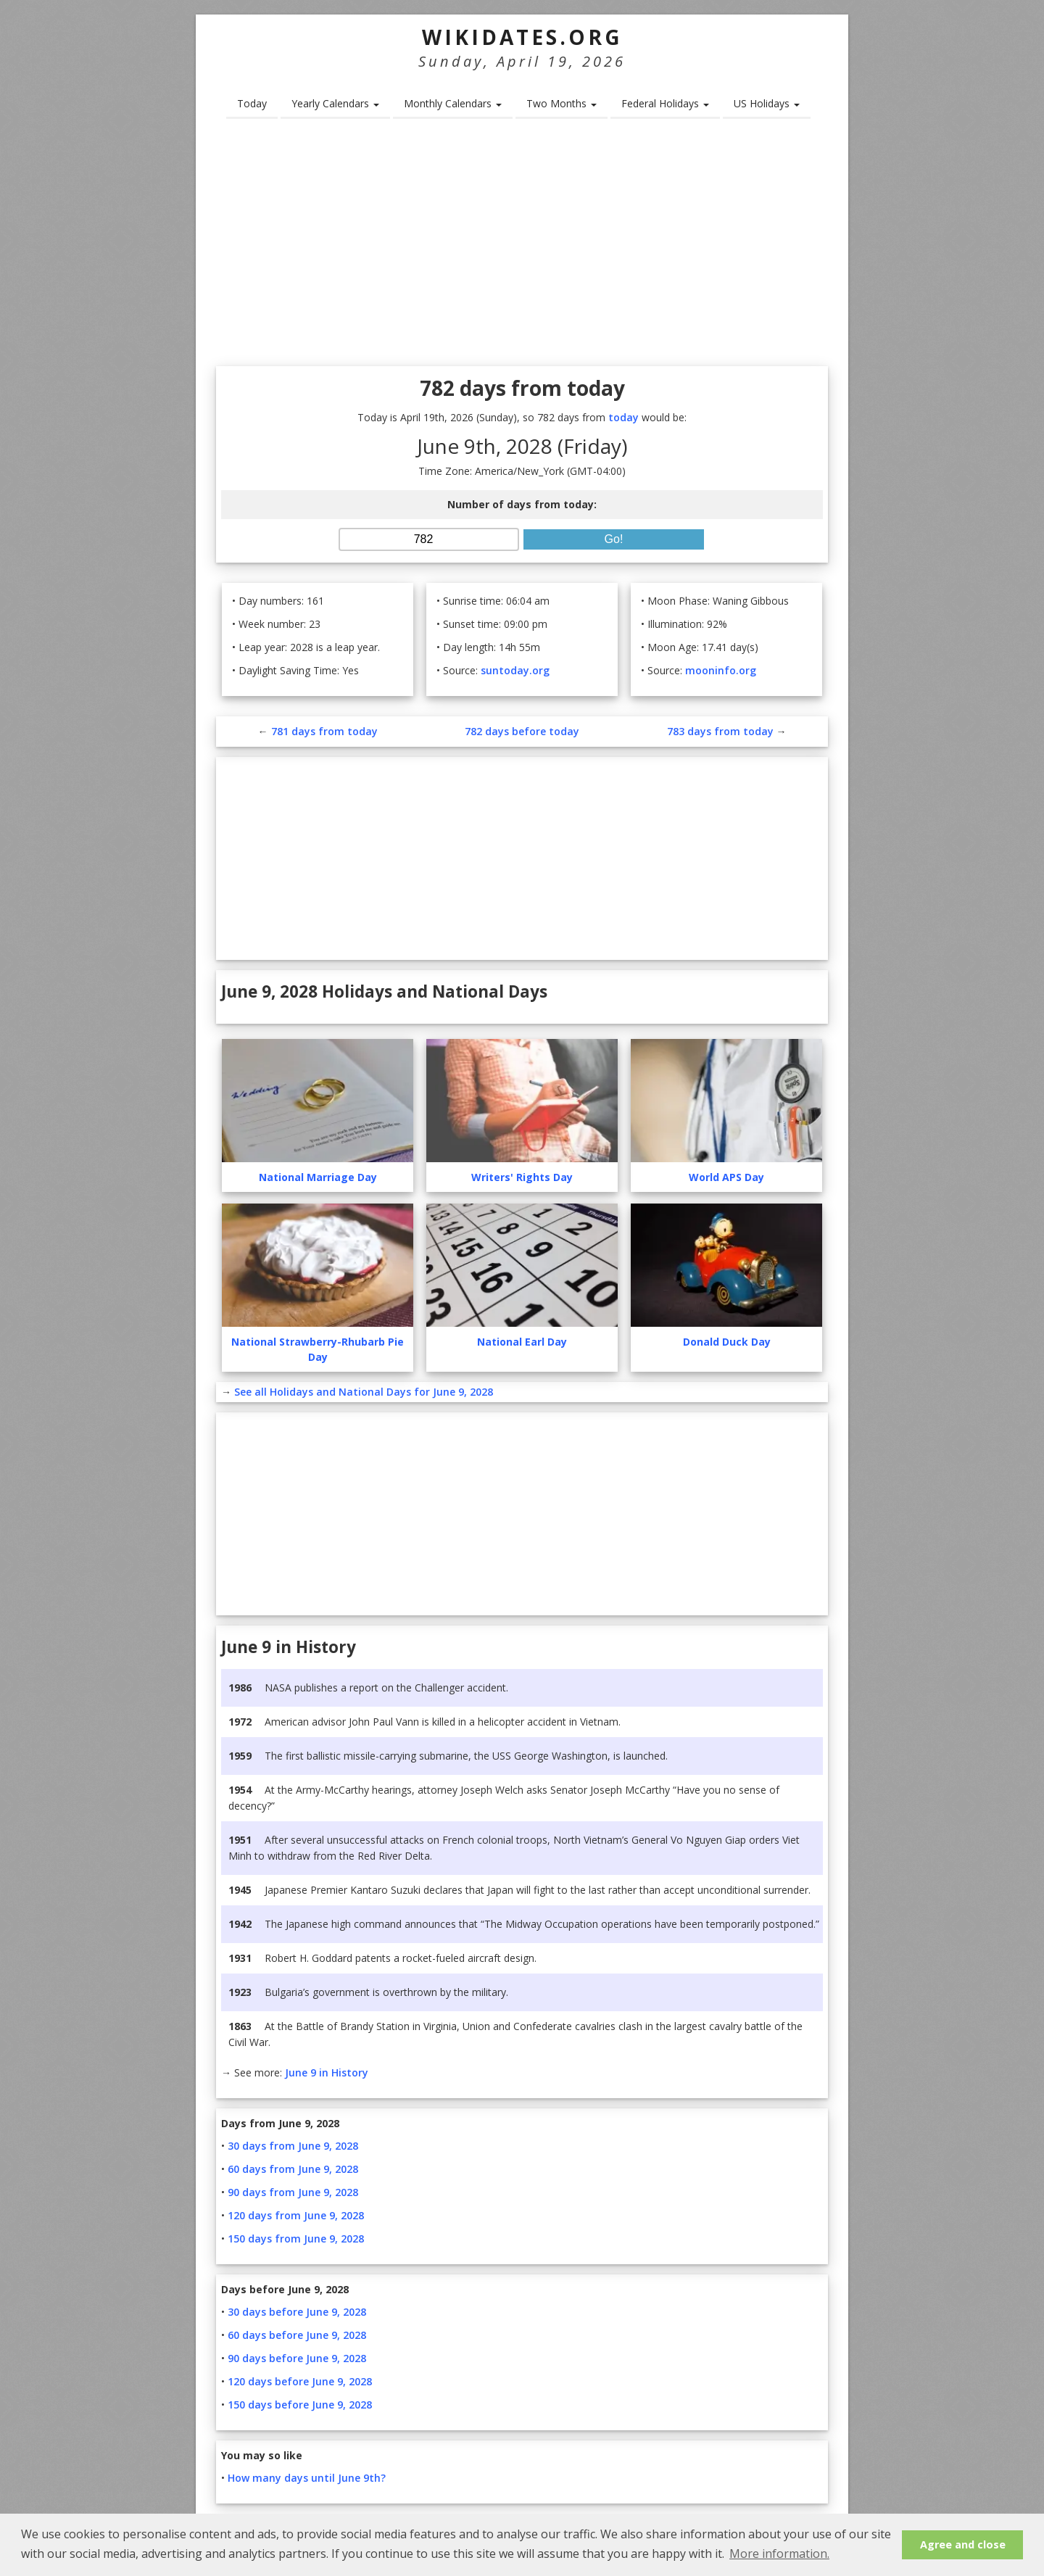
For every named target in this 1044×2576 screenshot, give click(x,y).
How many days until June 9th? (307, 2478)
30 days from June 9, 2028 (293, 2146)
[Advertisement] (522, 247)
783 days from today (720, 731)
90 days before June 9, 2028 (297, 2358)
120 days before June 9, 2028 (300, 2381)
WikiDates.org (522, 37)
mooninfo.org (720, 670)
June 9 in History (326, 2072)
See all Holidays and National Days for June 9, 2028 (363, 1392)
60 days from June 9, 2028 (293, 2169)
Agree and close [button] (963, 2544)
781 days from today (324, 731)
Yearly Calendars (335, 103)
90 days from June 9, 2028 (293, 2192)
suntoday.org (515, 670)
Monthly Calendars (453, 103)
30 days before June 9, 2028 (297, 2312)
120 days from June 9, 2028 (296, 2215)
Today (252, 103)
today (623, 417)
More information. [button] (779, 2553)
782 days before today (522, 731)
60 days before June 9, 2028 (297, 2335)
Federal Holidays (665, 103)
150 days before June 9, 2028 (300, 2404)
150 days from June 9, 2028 (296, 2238)
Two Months (561, 103)
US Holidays (767, 103)
